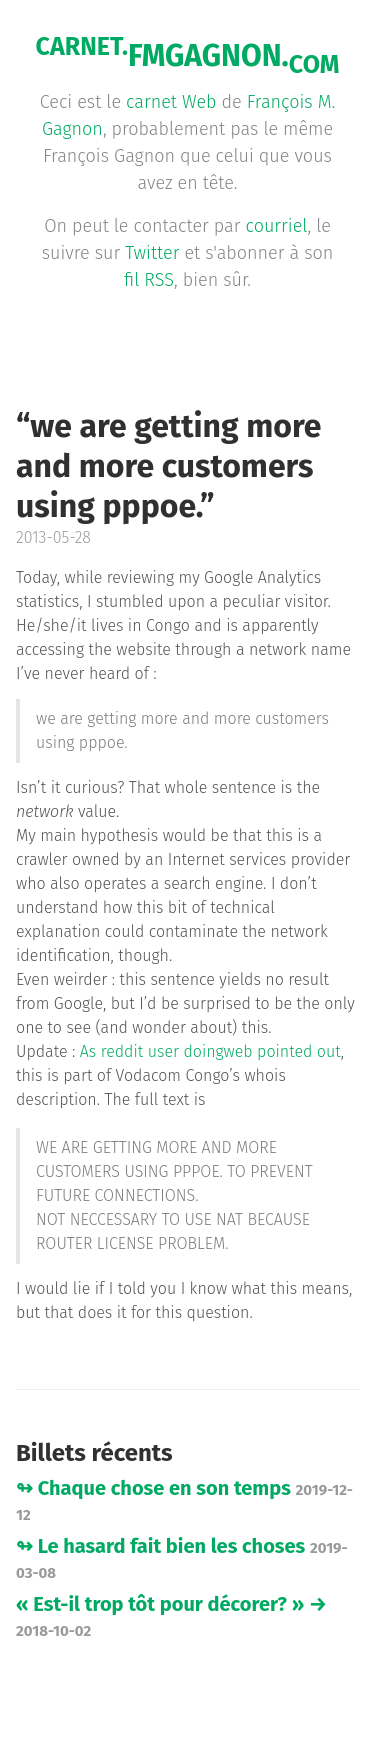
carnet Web (171, 102)
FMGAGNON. (188, 56)
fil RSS (149, 280)
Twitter (152, 253)
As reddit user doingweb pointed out (210, 1051)
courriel (277, 226)
